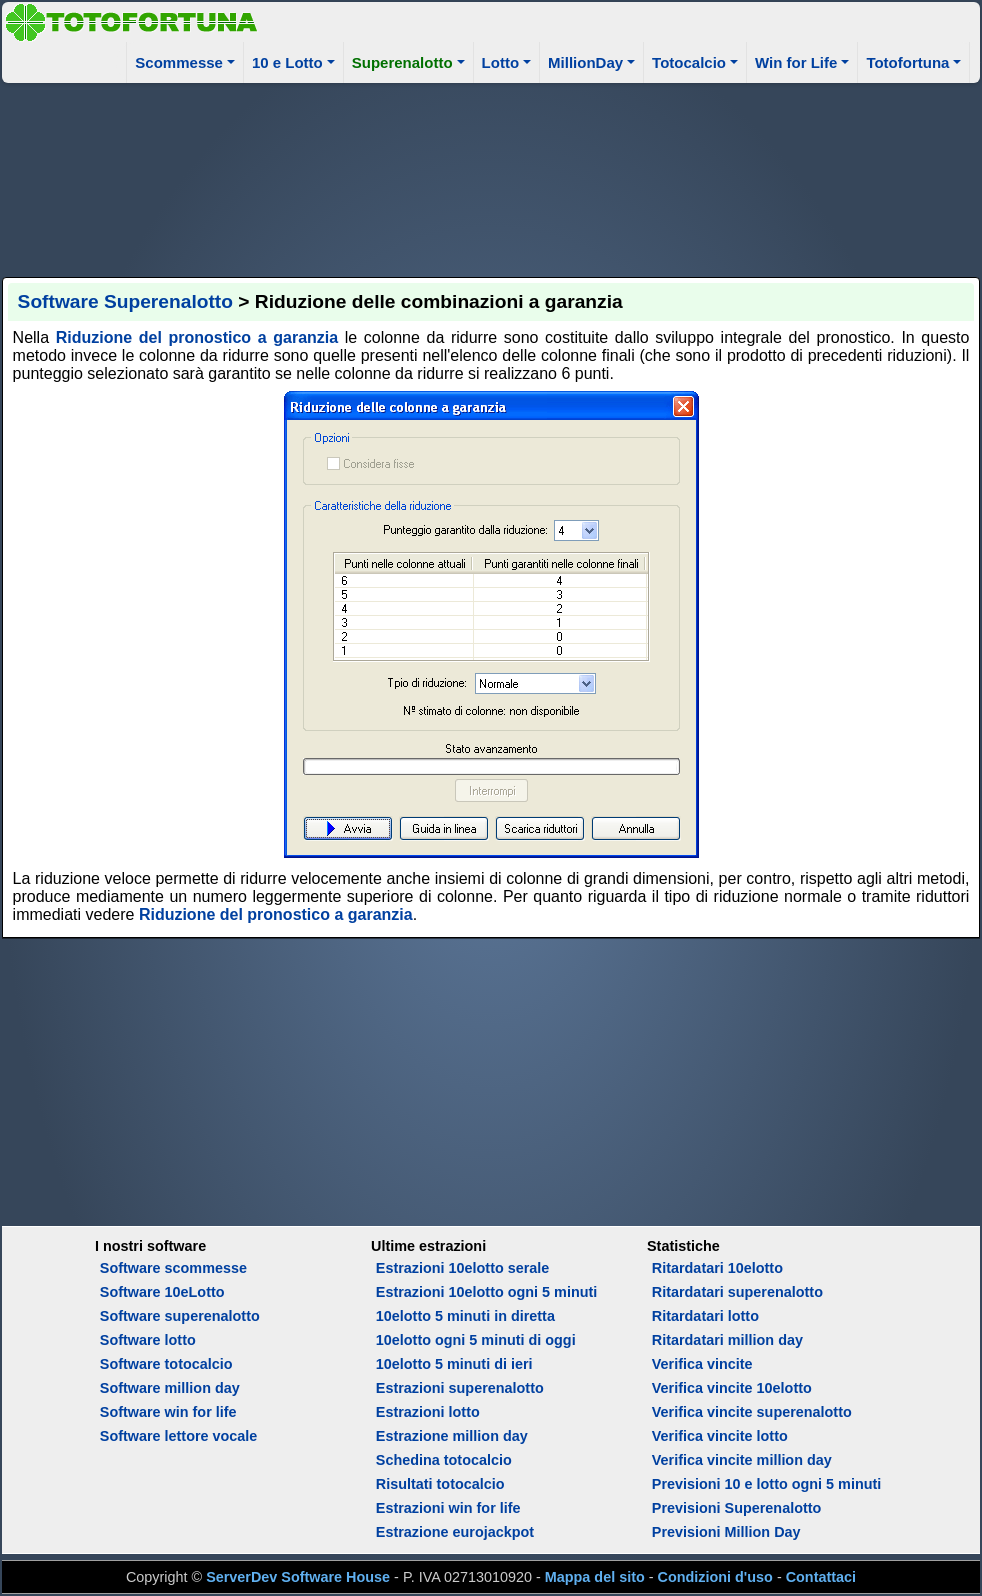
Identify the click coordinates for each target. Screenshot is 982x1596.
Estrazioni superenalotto (460, 1388)
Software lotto (148, 1340)
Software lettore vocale (179, 1436)
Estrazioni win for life (448, 1508)
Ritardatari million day (727, 1340)
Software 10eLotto (162, 1292)
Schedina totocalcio (444, 1460)
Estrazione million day (452, 1436)
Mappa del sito (595, 1577)
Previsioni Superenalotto (737, 1508)
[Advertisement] (491, 177)
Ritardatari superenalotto (737, 1292)
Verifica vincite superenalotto (752, 1412)
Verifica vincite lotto (720, 1436)
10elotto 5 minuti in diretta (465, 1316)
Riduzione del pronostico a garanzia (197, 337)
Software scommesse (173, 1268)
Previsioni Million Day (726, 1532)
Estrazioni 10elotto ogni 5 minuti (486, 1292)
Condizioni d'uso (715, 1577)
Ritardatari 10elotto (717, 1268)
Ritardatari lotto (705, 1316)
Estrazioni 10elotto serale (463, 1268)
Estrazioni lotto (428, 1412)
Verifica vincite (702, 1364)
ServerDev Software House (298, 1577)
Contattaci (821, 1577)
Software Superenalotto (125, 301)
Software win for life (168, 1412)
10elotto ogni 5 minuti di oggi (476, 1340)
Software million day (170, 1388)
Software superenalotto (180, 1316)
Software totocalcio (166, 1364)
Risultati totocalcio (440, 1484)
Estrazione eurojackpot (455, 1532)
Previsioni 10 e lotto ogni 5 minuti (766, 1484)
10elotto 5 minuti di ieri (454, 1364)
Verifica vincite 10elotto (732, 1388)
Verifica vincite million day (742, 1460)
